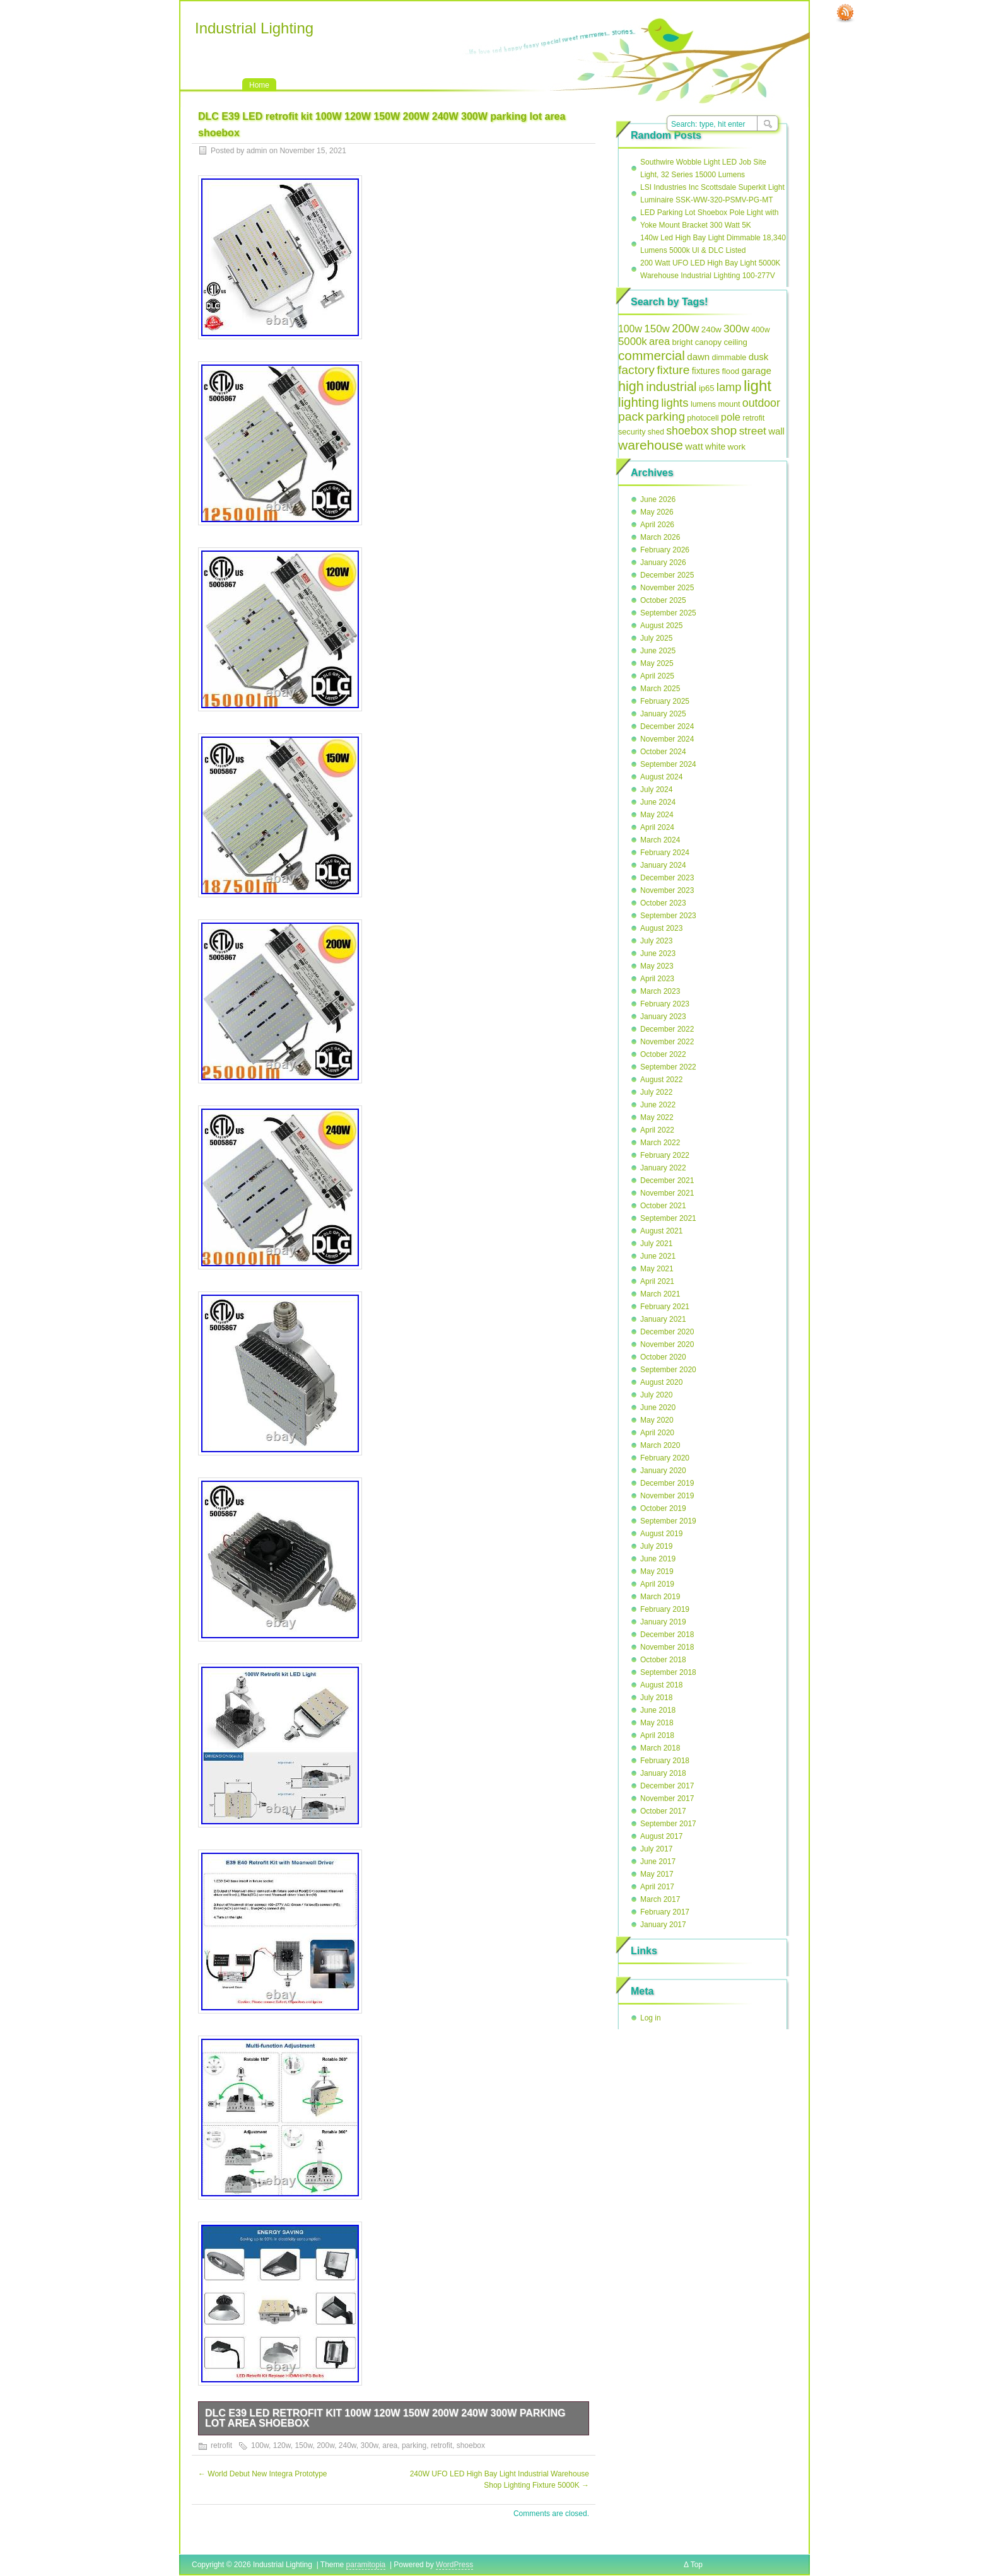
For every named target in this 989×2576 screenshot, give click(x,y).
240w (347, 2445)
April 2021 (657, 1281)
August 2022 (661, 1079)
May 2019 (657, 1571)
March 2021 (660, 1294)
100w (260, 2445)
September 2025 (668, 613)
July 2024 (656, 789)
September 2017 (668, 1823)
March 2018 (660, 1748)
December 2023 (667, 877)
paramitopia (366, 2564)
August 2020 (661, 1382)
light (757, 385)
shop (724, 430)
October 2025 (663, 600)
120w (282, 2445)
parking (414, 2445)
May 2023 (657, 966)
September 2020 (668, 1369)
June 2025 (658, 650)
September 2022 (668, 1067)
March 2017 (660, 1899)
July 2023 (656, 940)
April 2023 (657, 978)
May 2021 (657, 1268)
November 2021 (667, 1193)
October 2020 (663, 1357)
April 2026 (657, 524)
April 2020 (657, 1432)
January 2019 (663, 1621)
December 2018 (667, 1634)
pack (631, 416)
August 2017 (661, 1836)
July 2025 (656, 638)
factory (636, 369)
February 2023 (664, 1004)
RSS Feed (845, 13)
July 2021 (656, 1243)
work (737, 447)
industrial (671, 386)
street (752, 430)
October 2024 (663, 751)
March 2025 (660, 688)
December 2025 (667, 575)
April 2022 (657, 1130)
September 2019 (668, 1521)
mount (729, 404)
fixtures (706, 371)
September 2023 (668, 915)
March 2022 (660, 1142)
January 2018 (663, 1773)
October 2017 (663, 1811)
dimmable (729, 357)
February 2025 (664, 701)
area (389, 2445)
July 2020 (656, 1394)
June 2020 (658, 1407)
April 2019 (657, 1584)
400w (760, 329)
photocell (702, 418)
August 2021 (661, 1231)
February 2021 (664, 1306)
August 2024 (661, 776)
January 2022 (663, 1167)
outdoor (761, 403)
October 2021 (663, 1205)
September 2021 (668, 1218)
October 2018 (663, 1659)
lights (674, 402)
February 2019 (664, 1609)
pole (730, 417)
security (632, 432)
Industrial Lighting (254, 28)
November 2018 (667, 1647)
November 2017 (667, 1798)
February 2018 (664, 1760)
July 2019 (656, 1546)
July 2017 (656, 1849)
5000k (632, 341)
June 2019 (658, 1558)
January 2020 (663, 1470)
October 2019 (663, 1508)
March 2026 (660, 537)
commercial (651, 355)
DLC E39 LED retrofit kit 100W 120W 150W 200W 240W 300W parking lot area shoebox (385, 2418)
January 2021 (663, 1319)
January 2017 (663, 1924)
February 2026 (664, 549)
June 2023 (658, 953)
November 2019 (667, 1495)
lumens (703, 404)
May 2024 (657, 814)
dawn (698, 356)
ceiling (735, 342)
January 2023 (663, 1016)
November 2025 (667, 587)
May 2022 (657, 1117)
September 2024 (668, 764)
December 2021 (667, 1180)
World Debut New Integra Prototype (262, 2473)
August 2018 (661, 1685)
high (631, 386)
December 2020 (667, 1331)
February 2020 (664, 1458)
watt (694, 446)
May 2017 (657, 1874)
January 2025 (663, 713)
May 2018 (657, 1722)
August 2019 (661, 1533)
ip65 (707, 388)
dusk (759, 356)
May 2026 (657, 512)
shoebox (471, 2445)
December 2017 (667, 1785)
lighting (638, 402)
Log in (650, 2018)
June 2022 (658, 1104)
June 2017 (658, 1861)
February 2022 (664, 1155)
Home (259, 85)
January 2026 (663, 562)
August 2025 (661, 625)
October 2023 (663, 903)
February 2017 (664, 1912)
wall (776, 431)
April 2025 (657, 676)
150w (303, 2445)
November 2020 (667, 1344)
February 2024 (664, 852)
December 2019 (667, 1483)
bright (682, 342)
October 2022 (663, 1054)
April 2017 (657, 1886)
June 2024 (658, 802)
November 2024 (667, 739)
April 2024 (657, 827)
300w (369, 2445)
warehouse (650, 445)
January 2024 (663, 865)
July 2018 (656, 1697)
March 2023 (660, 991)
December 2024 (667, 726)
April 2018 (657, 1735)
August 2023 (661, 928)
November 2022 (667, 1041)
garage (756, 370)
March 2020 (660, 1445)
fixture (673, 369)
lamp (729, 386)
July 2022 (656, 1092)
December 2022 (667, 1029)
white (715, 447)
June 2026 (658, 499)
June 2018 (658, 1710)
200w (325, 2445)
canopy (708, 342)
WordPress (454, 2564)
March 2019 (660, 1596)
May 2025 (657, 663)
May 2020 (657, 1420)
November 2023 (667, 890)
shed (656, 432)
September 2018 (668, 1672)
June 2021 (658, 1256)
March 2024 (660, 840)
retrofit (221, 2445)
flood (730, 371)
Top (697, 2564)
